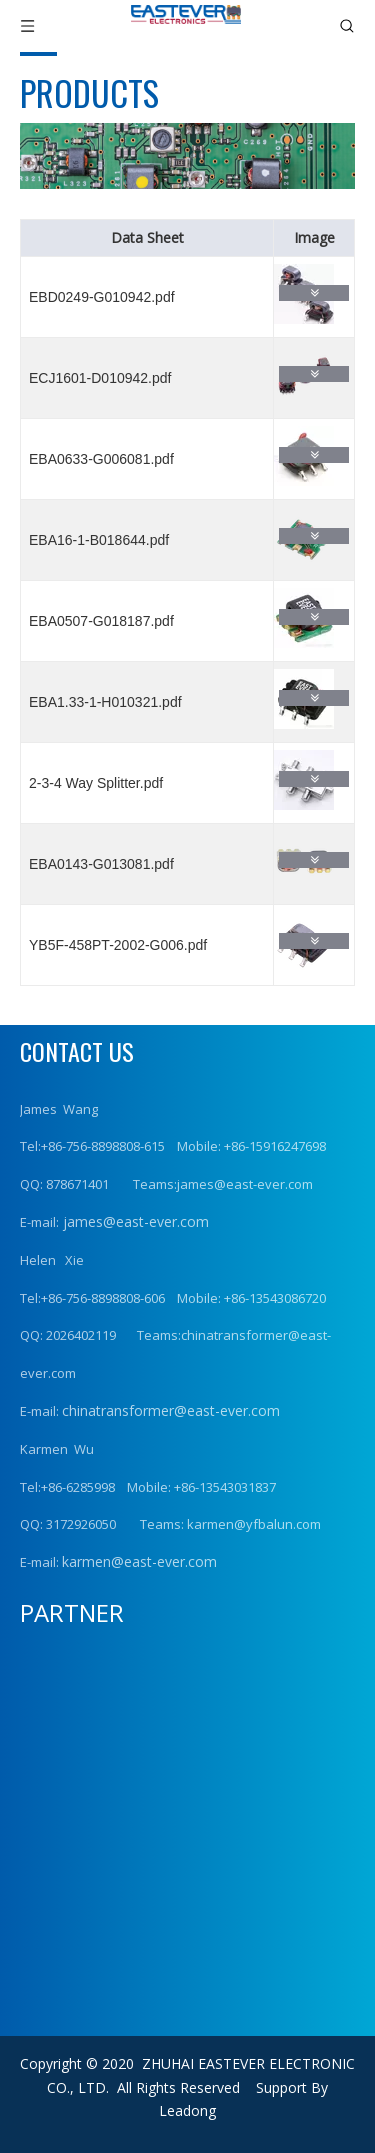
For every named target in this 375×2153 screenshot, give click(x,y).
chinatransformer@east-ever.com (171, 1410)
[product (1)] (187, 156)
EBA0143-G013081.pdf (101, 864)
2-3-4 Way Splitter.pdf (96, 783)
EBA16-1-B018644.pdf (99, 540)
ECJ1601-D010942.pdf (100, 378)
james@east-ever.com (134, 1221)
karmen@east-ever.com (139, 1561)
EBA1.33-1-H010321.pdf (105, 702)
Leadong (187, 2110)
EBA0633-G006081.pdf (101, 459)
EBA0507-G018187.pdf (101, 621)
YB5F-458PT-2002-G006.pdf (118, 945)
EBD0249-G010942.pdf (102, 297)
